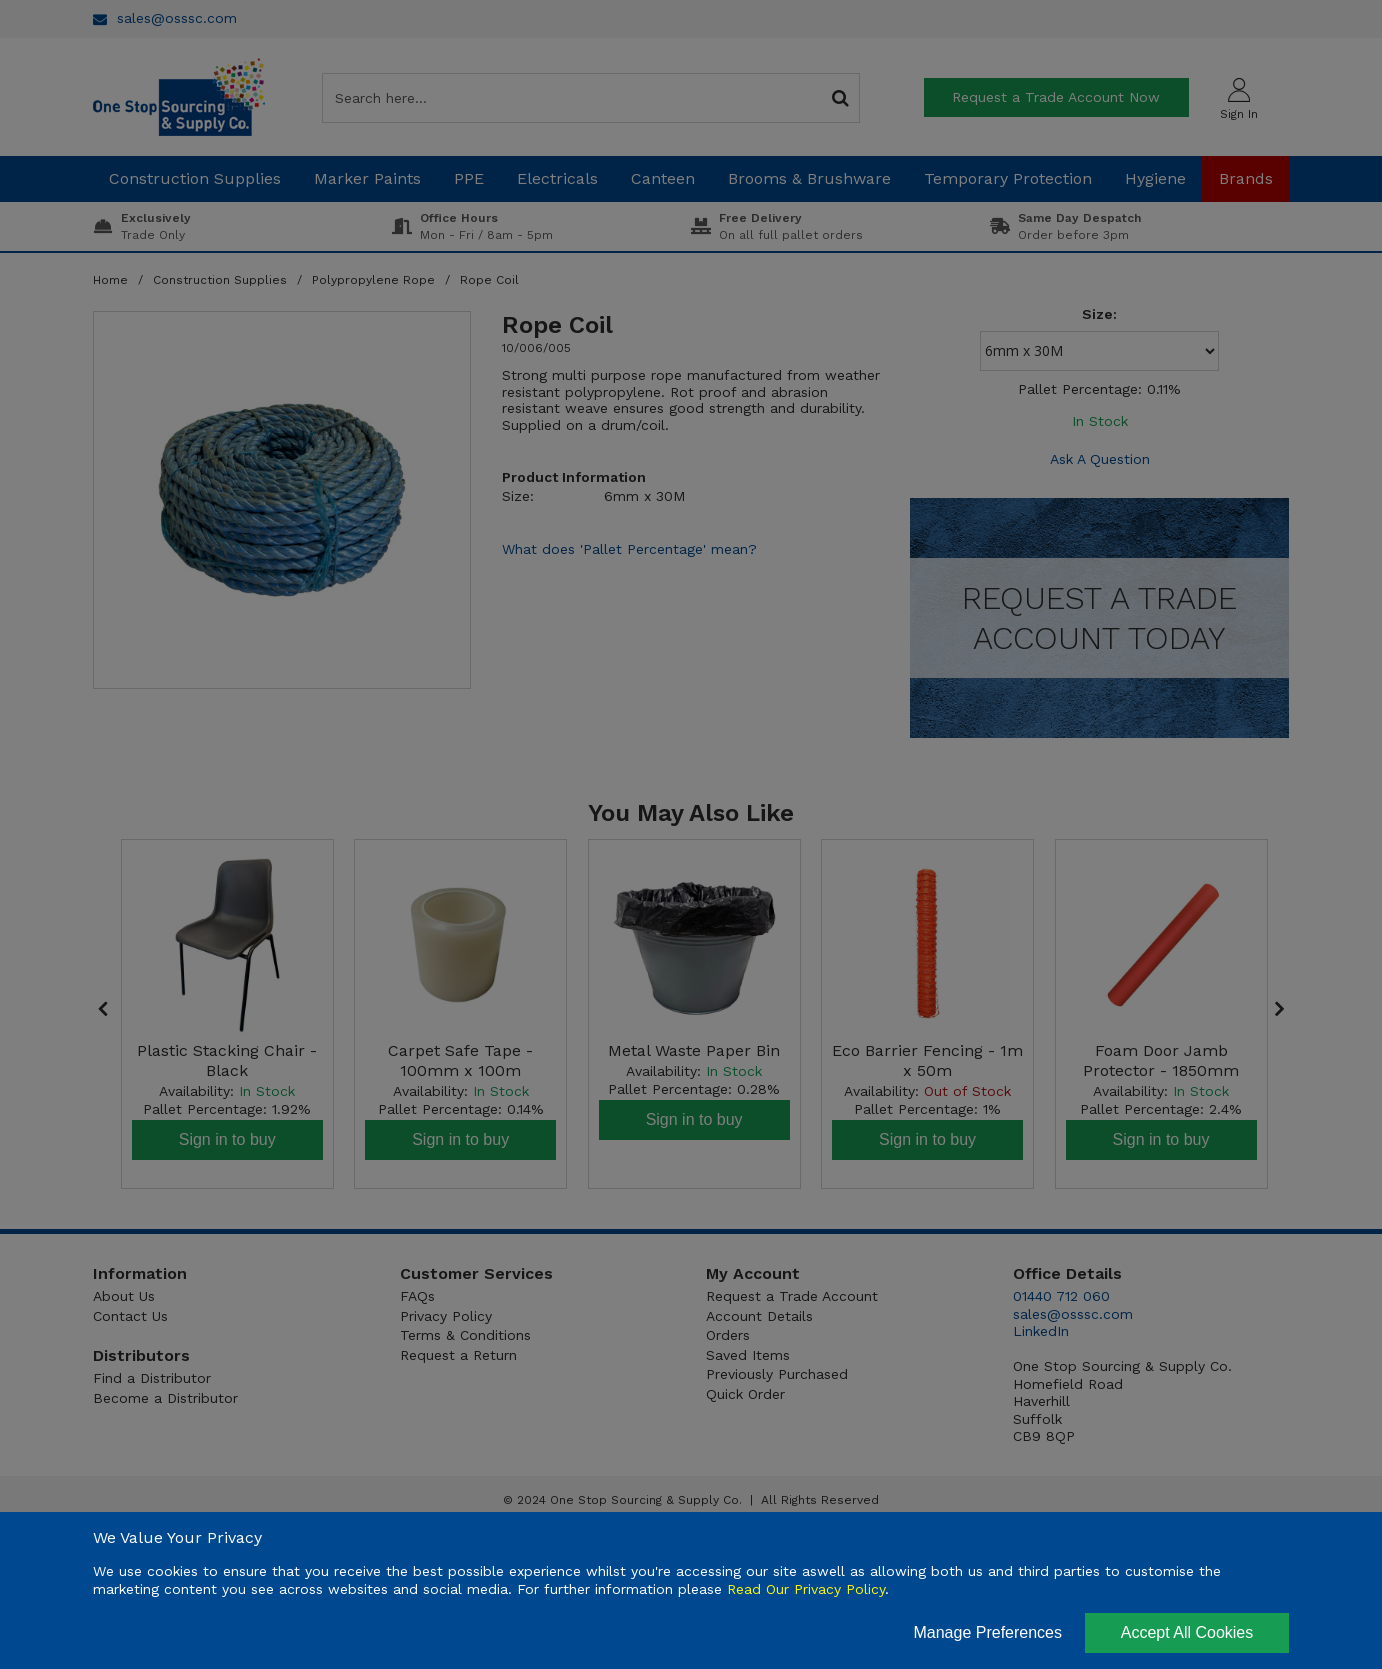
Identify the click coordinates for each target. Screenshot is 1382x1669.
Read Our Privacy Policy (806, 1589)
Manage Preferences (987, 1632)
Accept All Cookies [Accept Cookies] (1187, 1632)
